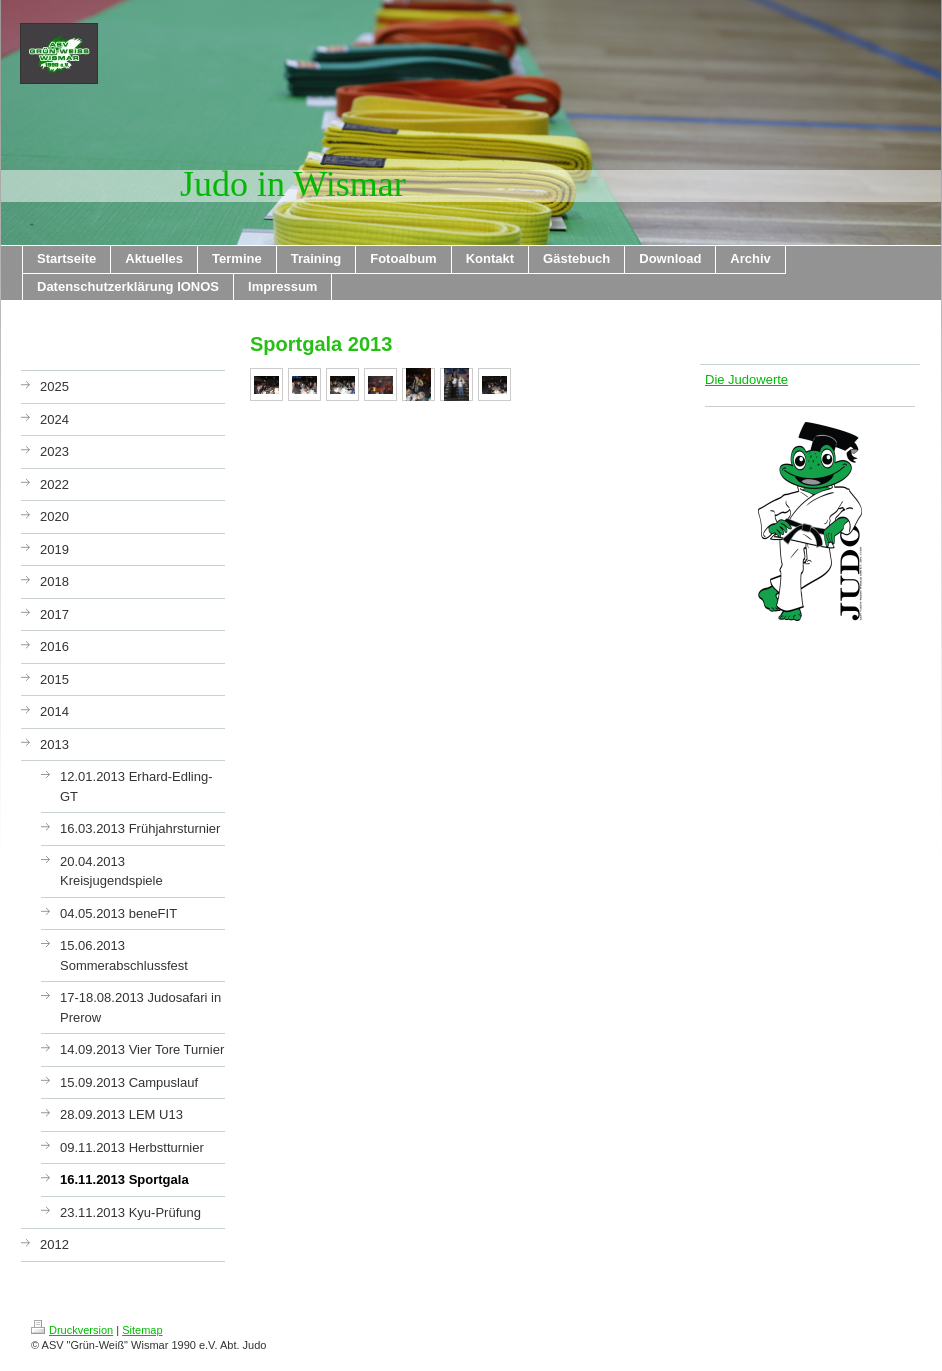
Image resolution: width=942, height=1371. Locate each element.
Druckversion (72, 1330)
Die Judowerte (746, 379)
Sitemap (142, 1330)
